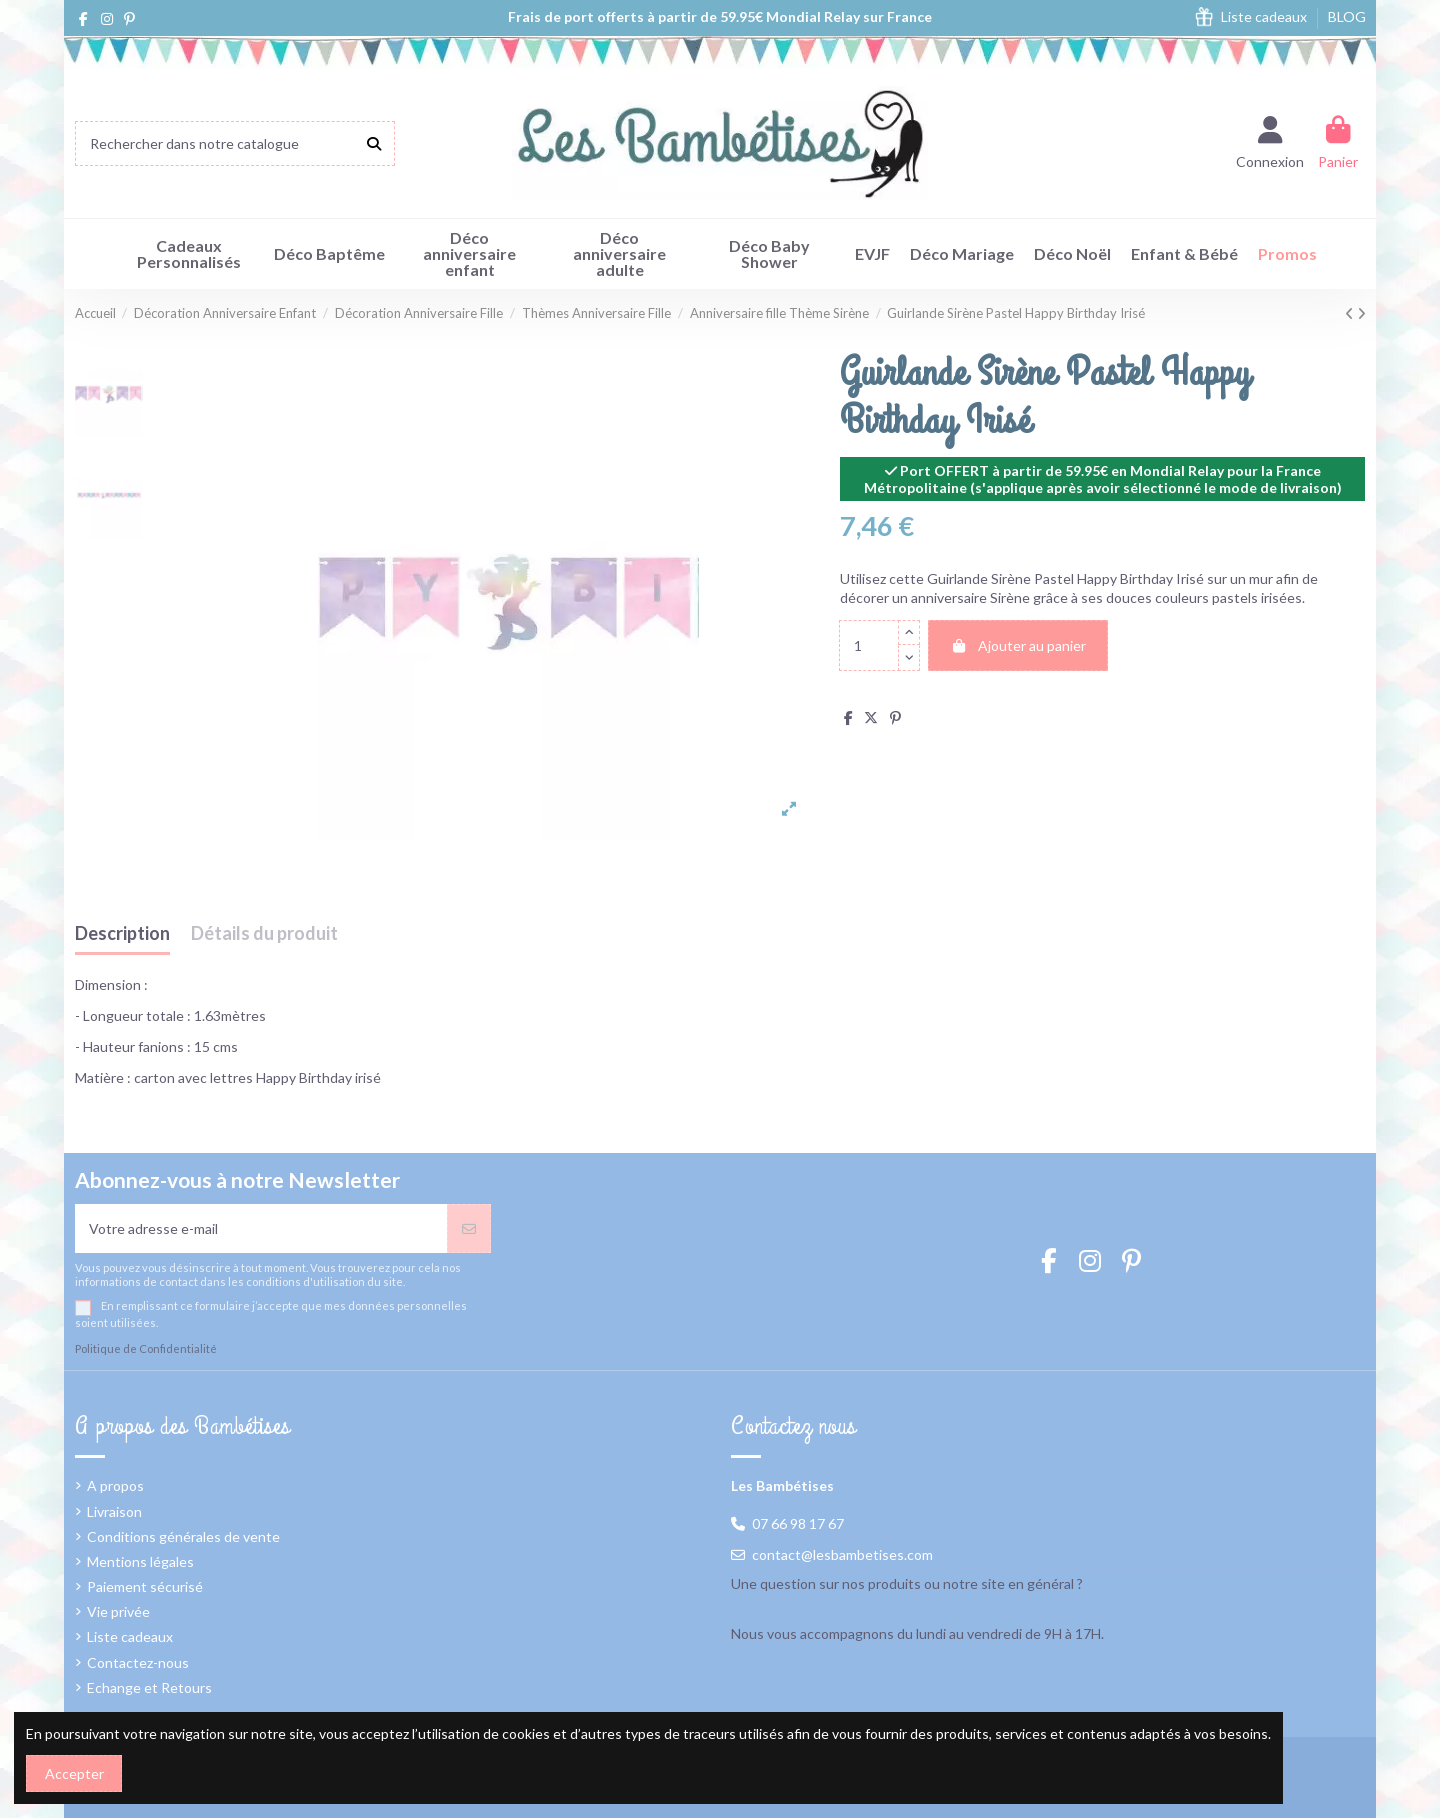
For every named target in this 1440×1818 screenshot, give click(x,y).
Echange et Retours (149, 1687)
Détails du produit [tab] (264, 934)
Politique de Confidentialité (146, 1348)
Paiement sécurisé (145, 1586)
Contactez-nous (138, 1662)
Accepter (74, 1773)
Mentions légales (140, 1561)
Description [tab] (122, 934)
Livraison (114, 1511)
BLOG (1347, 16)
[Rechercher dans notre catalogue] (374, 143)
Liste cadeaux (1265, 16)
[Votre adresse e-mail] (261, 1228)
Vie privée (118, 1611)
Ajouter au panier (1018, 645)
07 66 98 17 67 (798, 1523)
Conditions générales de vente (183, 1536)
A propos (115, 1485)
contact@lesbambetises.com (842, 1554)
